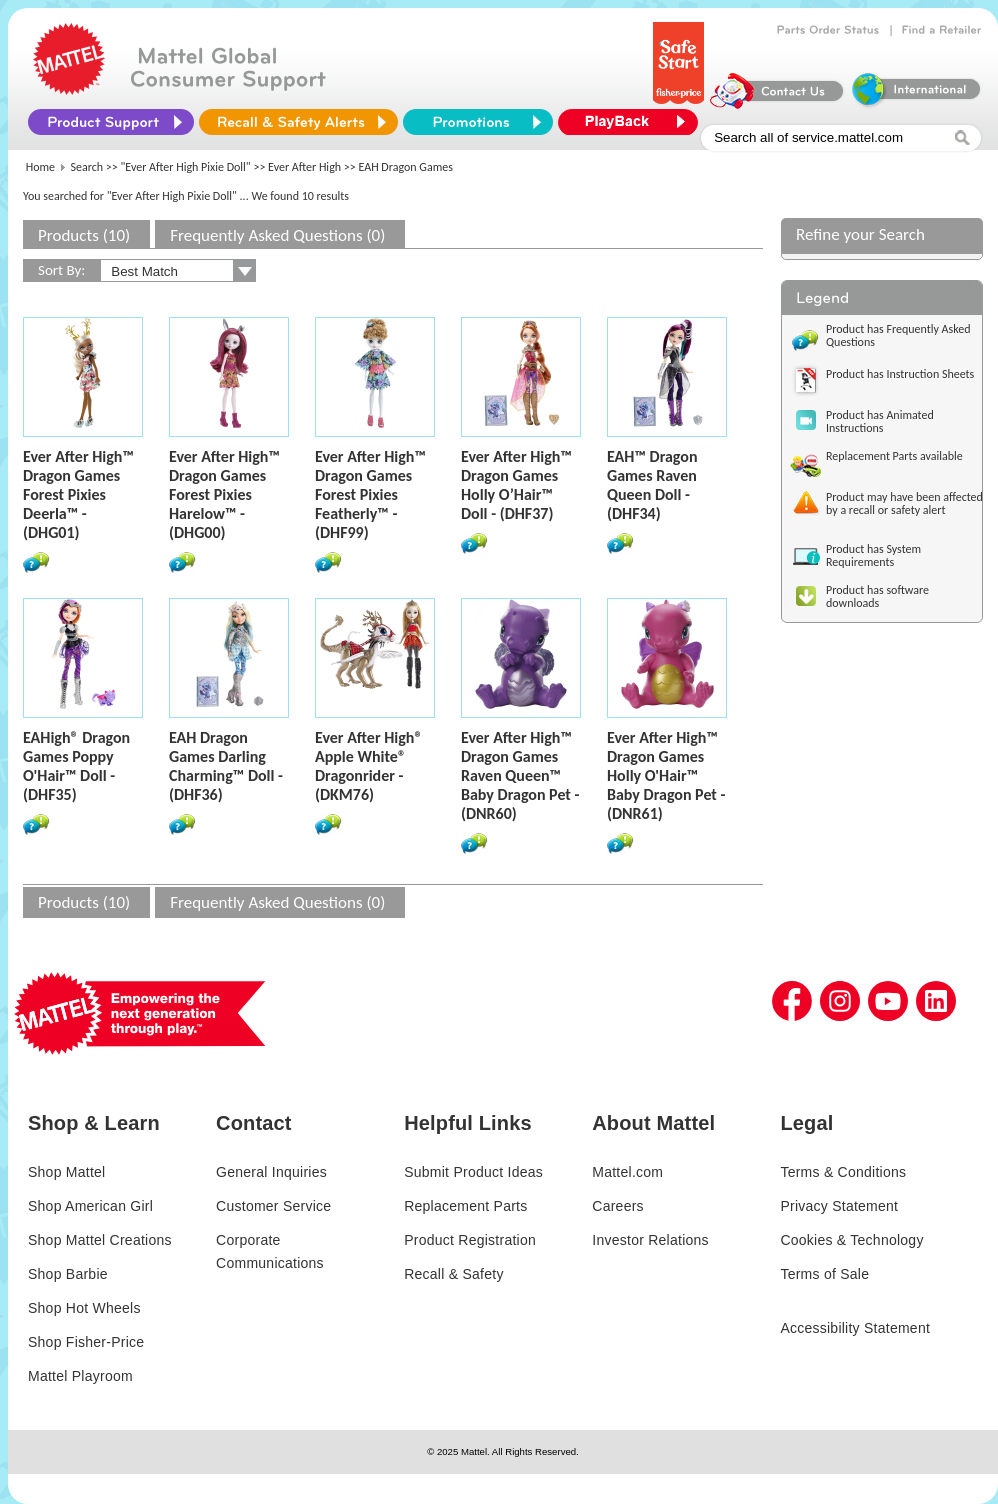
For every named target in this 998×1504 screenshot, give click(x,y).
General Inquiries (271, 1172)
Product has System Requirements (873, 555)
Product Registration (470, 1240)
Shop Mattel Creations (100, 1240)
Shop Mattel (66, 1172)
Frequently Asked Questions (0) (277, 235)
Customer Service (273, 1206)
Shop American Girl (90, 1206)
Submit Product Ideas (473, 1172)
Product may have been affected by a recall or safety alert (904, 503)
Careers (618, 1206)
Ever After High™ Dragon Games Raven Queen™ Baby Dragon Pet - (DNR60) (520, 775)
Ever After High (304, 167)
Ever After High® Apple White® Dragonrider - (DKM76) (369, 766)
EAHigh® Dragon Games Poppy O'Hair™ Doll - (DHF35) (76, 766)
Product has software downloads (877, 596)
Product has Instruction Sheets (900, 374)
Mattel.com (627, 1172)
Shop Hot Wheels (84, 1308)
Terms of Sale (824, 1274)
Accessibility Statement (855, 1328)
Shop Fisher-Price (86, 1342)
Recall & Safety (453, 1274)
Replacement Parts (465, 1206)
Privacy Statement (839, 1206)
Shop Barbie (68, 1274)
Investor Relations (650, 1240)
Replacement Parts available (894, 456)
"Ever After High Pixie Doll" (186, 167)
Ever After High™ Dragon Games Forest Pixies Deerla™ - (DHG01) (78, 494)
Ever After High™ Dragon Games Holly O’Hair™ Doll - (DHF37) (516, 485)
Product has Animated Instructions (880, 421)
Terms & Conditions (843, 1172)
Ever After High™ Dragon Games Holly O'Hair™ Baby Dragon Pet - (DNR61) (666, 775)
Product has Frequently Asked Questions (898, 335)
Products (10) (84, 235)
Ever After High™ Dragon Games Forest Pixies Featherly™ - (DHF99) (370, 494)
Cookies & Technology (851, 1240)
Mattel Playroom (80, 1376)
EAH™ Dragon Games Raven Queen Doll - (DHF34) (652, 485)
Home (40, 167)
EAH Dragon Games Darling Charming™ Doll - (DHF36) (226, 766)
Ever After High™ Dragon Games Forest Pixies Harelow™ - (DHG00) (224, 494)
